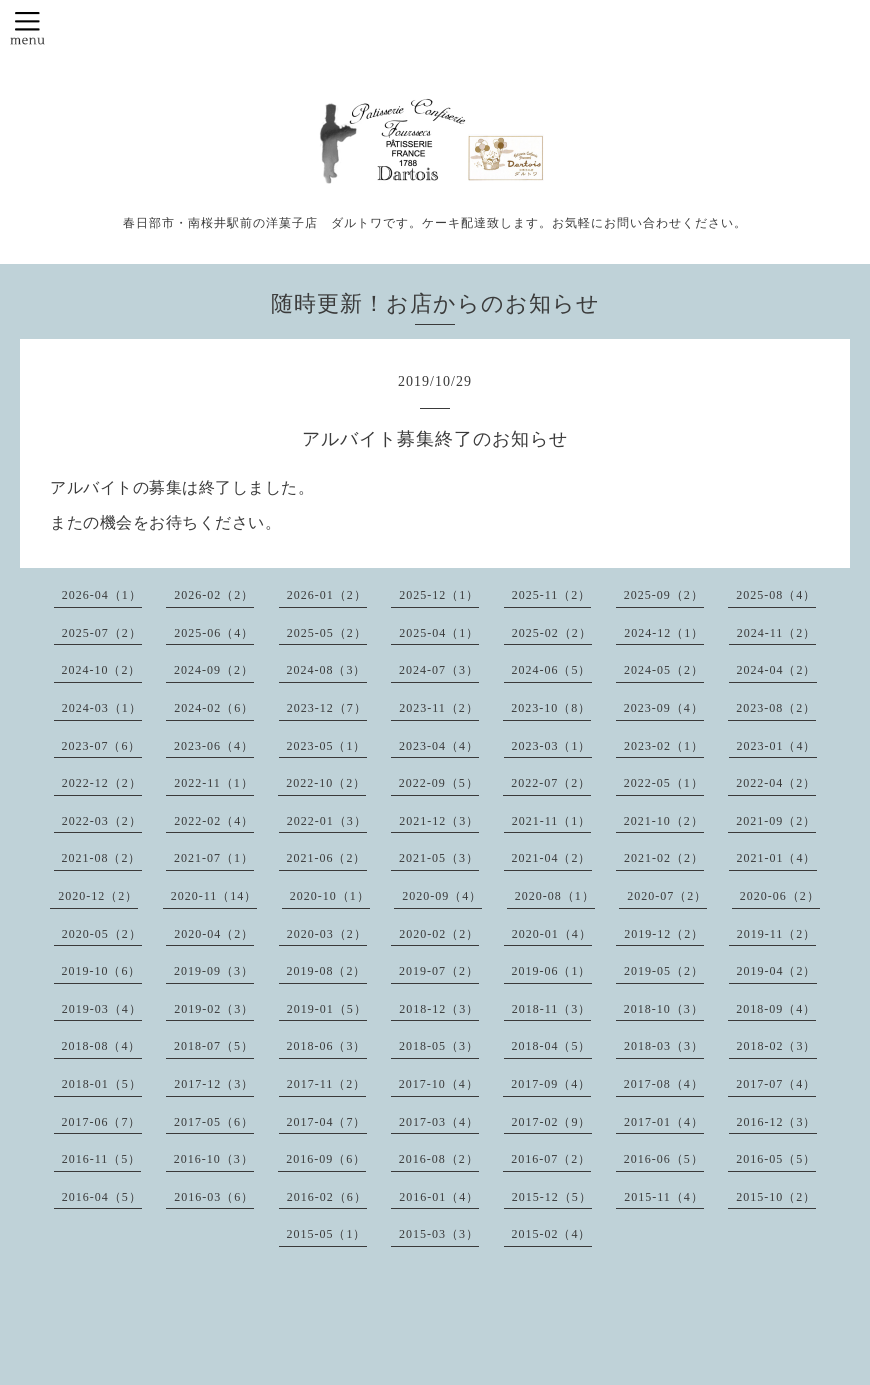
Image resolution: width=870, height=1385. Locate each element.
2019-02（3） (214, 1009)
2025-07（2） (102, 633)
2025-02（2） (552, 633)
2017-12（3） (214, 1084)
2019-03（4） (102, 1009)
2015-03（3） (439, 1234)
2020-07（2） (667, 896)
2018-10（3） (664, 1009)
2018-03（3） (664, 1046)
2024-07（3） (439, 670)
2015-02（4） (552, 1234)
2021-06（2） (327, 858)
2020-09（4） (442, 896)
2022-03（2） (102, 821)
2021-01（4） (777, 858)
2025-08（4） (776, 595)
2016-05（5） (776, 1159)
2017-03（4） (439, 1122)
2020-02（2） (439, 934)
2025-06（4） (214, 633)
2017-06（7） (102, 1122)
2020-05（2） (102, 934)
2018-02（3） (777, 1046)
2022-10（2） (326, 783)
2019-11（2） (777, 934)
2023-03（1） (552, 746)
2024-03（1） (102, 708)
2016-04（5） (102, 1197)
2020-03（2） (327, 934)
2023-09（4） (664, 708)
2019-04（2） (777, 971)
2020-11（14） (214, 896)
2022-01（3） (327, 821)
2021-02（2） (664, 858)
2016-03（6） (214, 1197)
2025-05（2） (327, 633)
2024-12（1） (664, 633)
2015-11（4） (664, 1197)
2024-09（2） (214, 670)
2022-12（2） (102, 783)
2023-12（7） (327, 708)
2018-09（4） (776, 1009)
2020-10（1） (330, 896)
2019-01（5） (327, 1009)
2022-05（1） (664, 783)
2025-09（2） (664, 595)
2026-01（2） (327, 595)
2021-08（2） (102, 858)
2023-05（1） (327, 746)
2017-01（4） (664, 1122)
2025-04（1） (439, 633)
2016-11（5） (102, 1159)
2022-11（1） (214, 783)
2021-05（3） (439, 858)
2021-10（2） (664, 821)
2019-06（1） (552, 971)
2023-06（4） (214, 746)
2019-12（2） (664, 934)
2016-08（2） (439, 1159)
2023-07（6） (102, 746)
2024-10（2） (102, 670)
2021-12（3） (439, 821)
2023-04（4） (439, 746)
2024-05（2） (664, 670)
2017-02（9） (552, 1122)
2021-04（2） (552, 858)
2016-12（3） (777, 1122)
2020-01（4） (552, 934)
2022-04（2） (776, 783)
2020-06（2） (780, 896)
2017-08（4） (664, 1084)
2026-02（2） (214, 595)
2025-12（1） (439, 595)
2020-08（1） (555, 896)
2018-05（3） (439, 1046)
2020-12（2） (98, 896)
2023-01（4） (777, 746)
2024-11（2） (777, 633)
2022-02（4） (214, 821)
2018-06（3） (327, 1046)
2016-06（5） (664, 1159)
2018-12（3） (439, 1009)
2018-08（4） (102, 1046)
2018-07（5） (214, 1046)
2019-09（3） (214, 971)
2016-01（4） (439, 1197)
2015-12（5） (552, 1197)
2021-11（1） (552, 821)
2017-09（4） (551, 1084)
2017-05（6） (214, 1122)
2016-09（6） (326, 1159)
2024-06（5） (552, 670)
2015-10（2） (776, 1197)
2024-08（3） (327, 670)
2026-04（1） (102, 595)
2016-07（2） (551, 1159)
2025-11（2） (552, 595)
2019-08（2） (327, 971)
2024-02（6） (214, 708)
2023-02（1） (664, 746)
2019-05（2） (664, 971)
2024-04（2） (777, 670)
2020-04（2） (214, 934)
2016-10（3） (214, 1159)
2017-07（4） (776, 1084)
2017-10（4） (439, 1084)
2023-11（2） (439, 708)
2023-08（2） (776, 708)
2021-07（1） (214, 858)
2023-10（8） (551, 708)
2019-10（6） (102, 971)
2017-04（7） (327, 1122)
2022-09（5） (439, 783)
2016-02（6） (327, 1197)
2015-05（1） (327, 1234)
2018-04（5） (552, 1046)
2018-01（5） (102, 1084)
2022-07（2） (551, 783)
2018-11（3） (552, 1009)
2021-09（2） (776, 821)
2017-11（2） (327, 1084)
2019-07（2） (439, 971)
